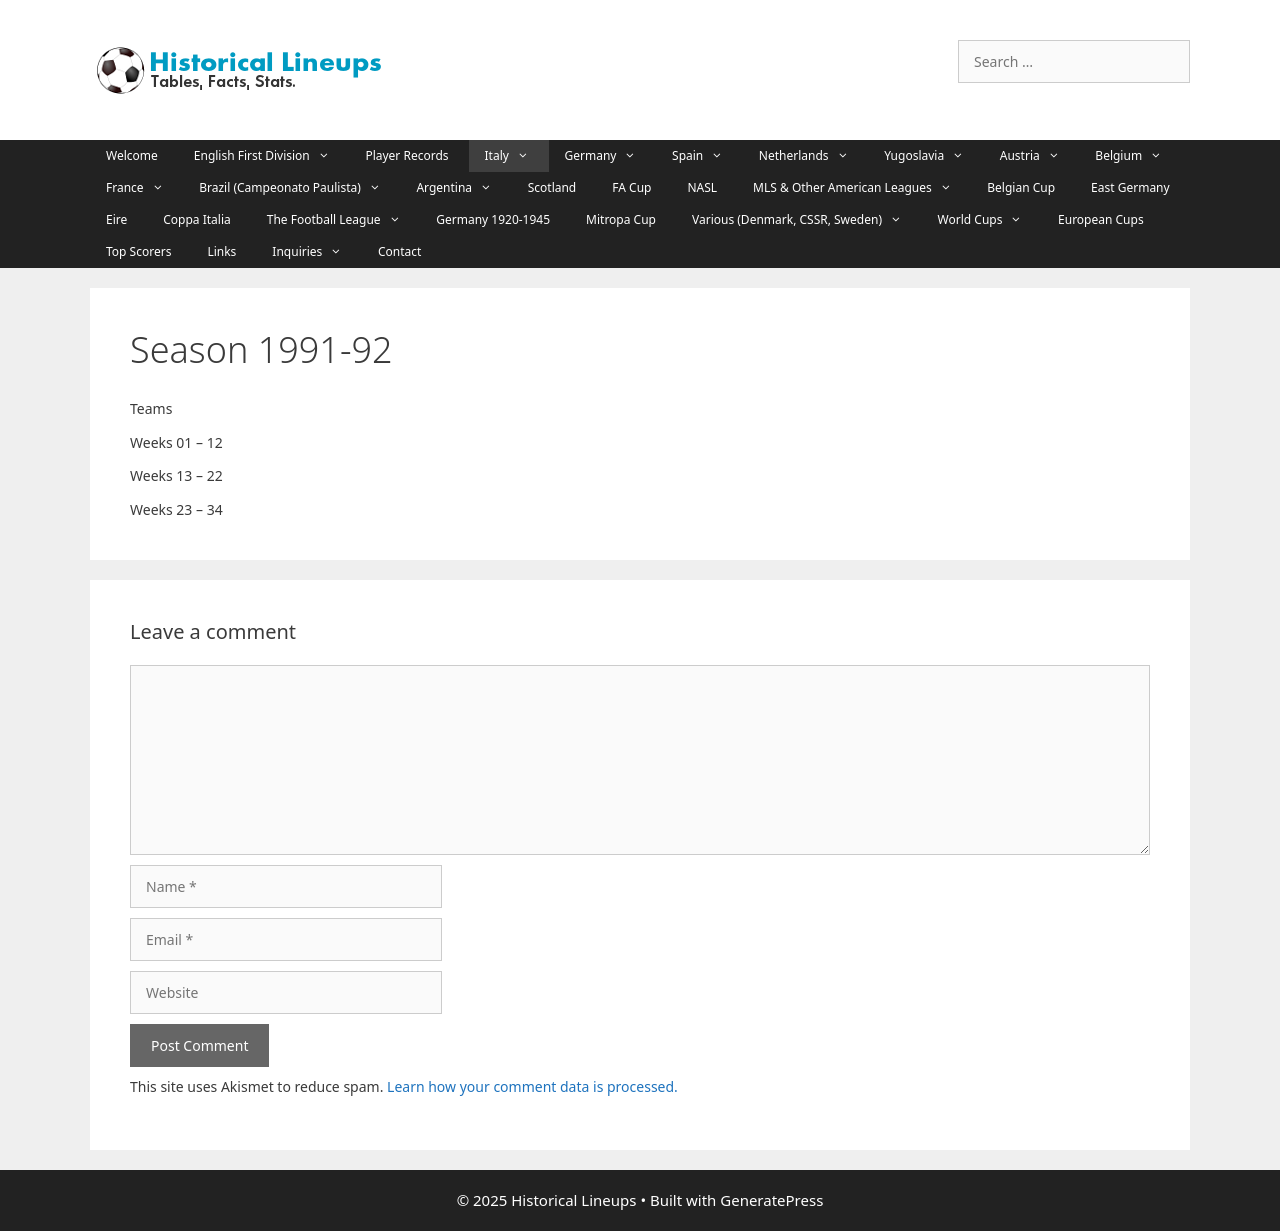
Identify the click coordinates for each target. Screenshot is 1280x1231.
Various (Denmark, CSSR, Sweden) (807, 220)
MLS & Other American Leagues (862, 188)
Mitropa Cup (621, 219)
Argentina (463, 188)
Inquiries (317, 252)
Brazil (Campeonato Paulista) (299, 188)
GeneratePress (771, 1200)
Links (221, 251)
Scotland (552, 187)
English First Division (272, 156)
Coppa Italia (197, 219)
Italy (517, 156)
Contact (399, 251)
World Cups (990, 220)
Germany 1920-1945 (493, 219)
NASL (702, 187)
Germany (611, 156)
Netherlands (813, 156)
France (144, 188)
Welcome (132, 155)
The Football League (343, 220)
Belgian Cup (1021, 187)
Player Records (406, 155)
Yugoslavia (934, 156)
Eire (116, 219)
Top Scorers (138, 251)
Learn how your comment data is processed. (532, 1086)
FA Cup (631, 187)
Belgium (1138, 156)
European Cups (1101, 219)
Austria (1040, 156)
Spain (707, 156)
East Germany (1130, 187)
